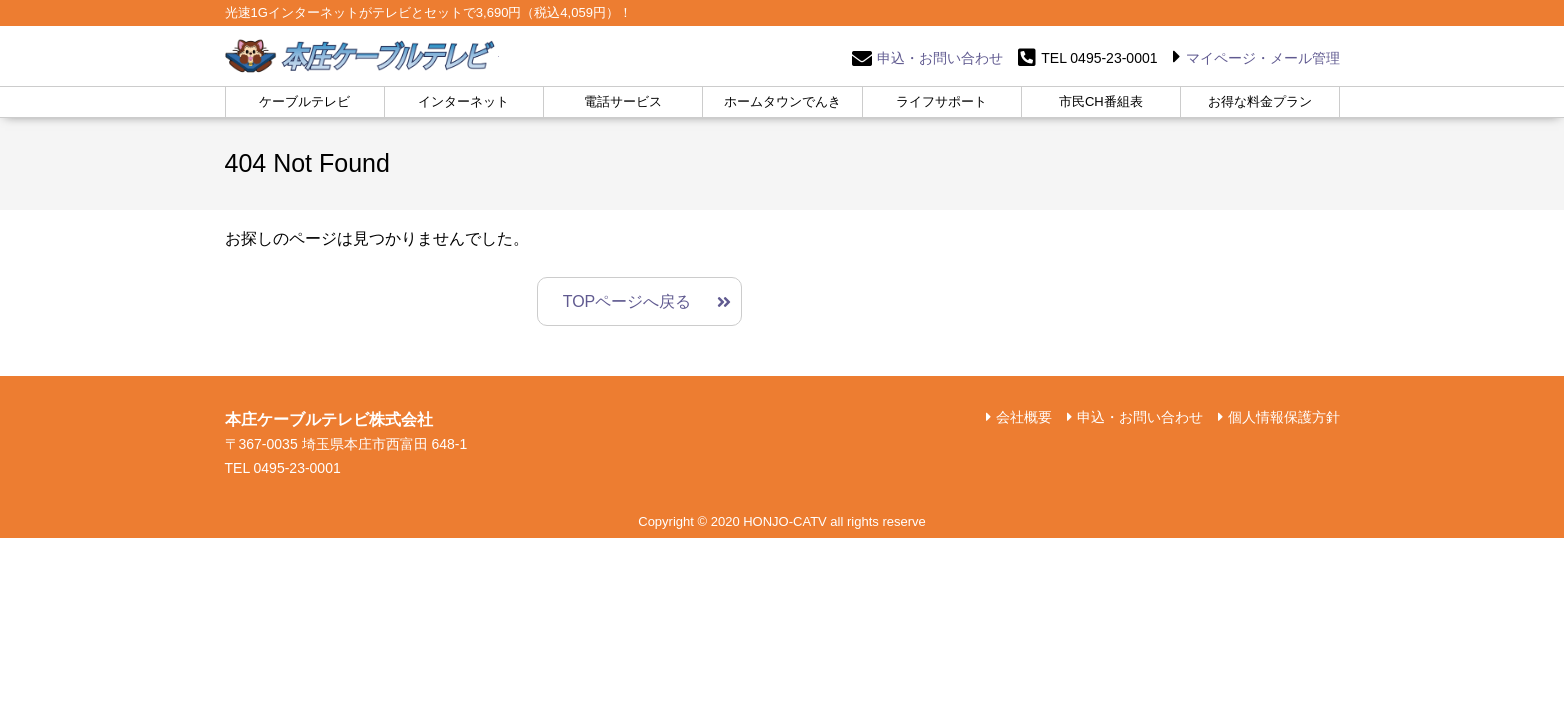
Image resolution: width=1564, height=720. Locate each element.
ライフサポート (941, 101)
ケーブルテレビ (304, 101)
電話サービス (623, 101)
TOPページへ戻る (627, 301)
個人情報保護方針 (1284, 417)
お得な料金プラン (1260, 101)
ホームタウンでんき (782, 101)
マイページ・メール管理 (1263, 58)
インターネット (463, 101)
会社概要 (1024, 417)
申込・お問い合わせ (940, 58)
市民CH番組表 (1101, 101)
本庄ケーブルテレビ (362, 56)
